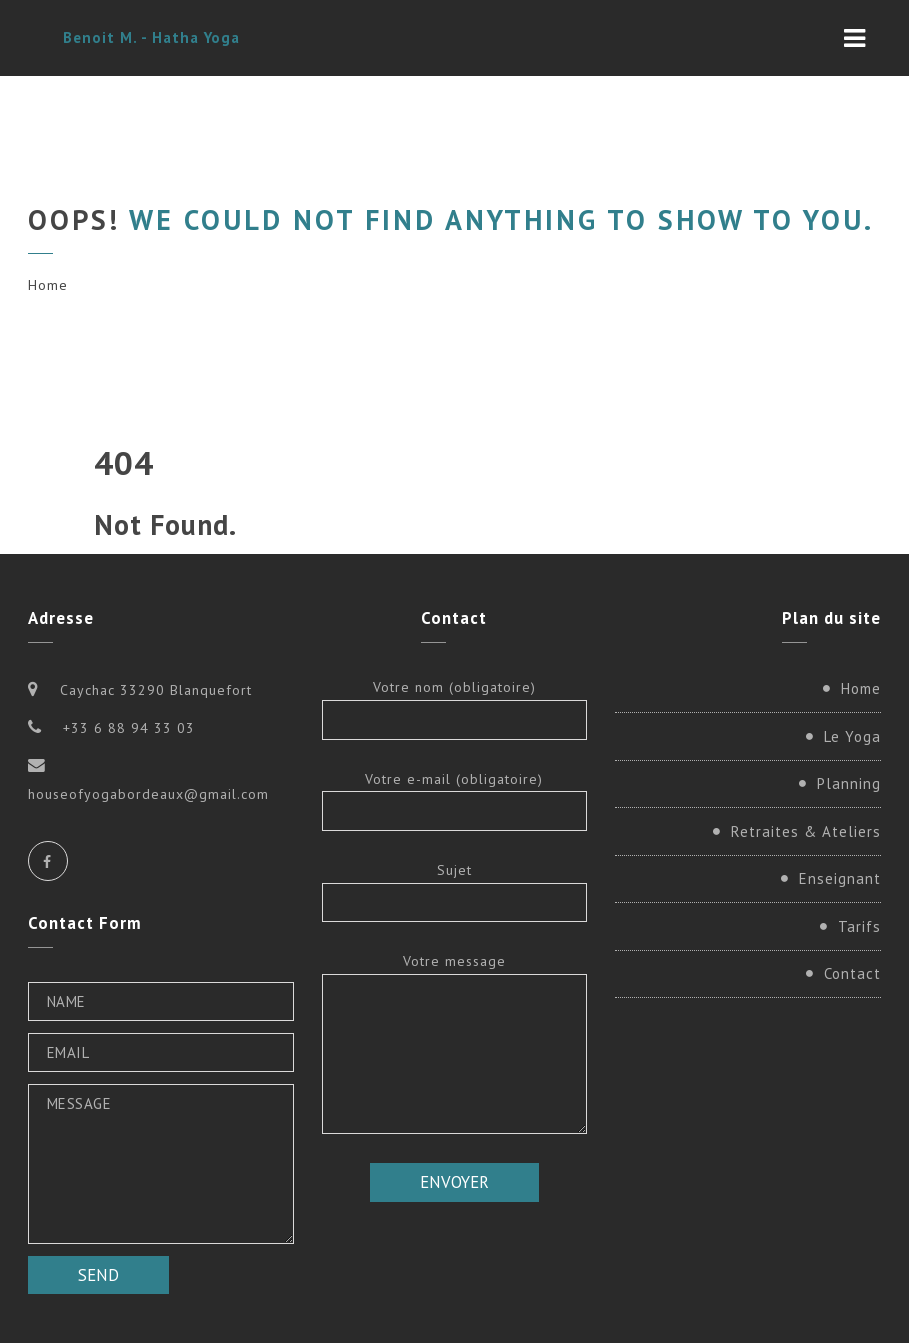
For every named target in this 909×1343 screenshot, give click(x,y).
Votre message (455, 1043)
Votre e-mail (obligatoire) (455, 800)
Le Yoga (852, 736)
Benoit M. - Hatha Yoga (151, 37)
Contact (852, 973)
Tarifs (859, 926)
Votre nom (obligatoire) (455, 708)
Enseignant (840, 878)
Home (48, 285)
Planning (849, 783)
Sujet (455, 891)
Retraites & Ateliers (806, 831)
